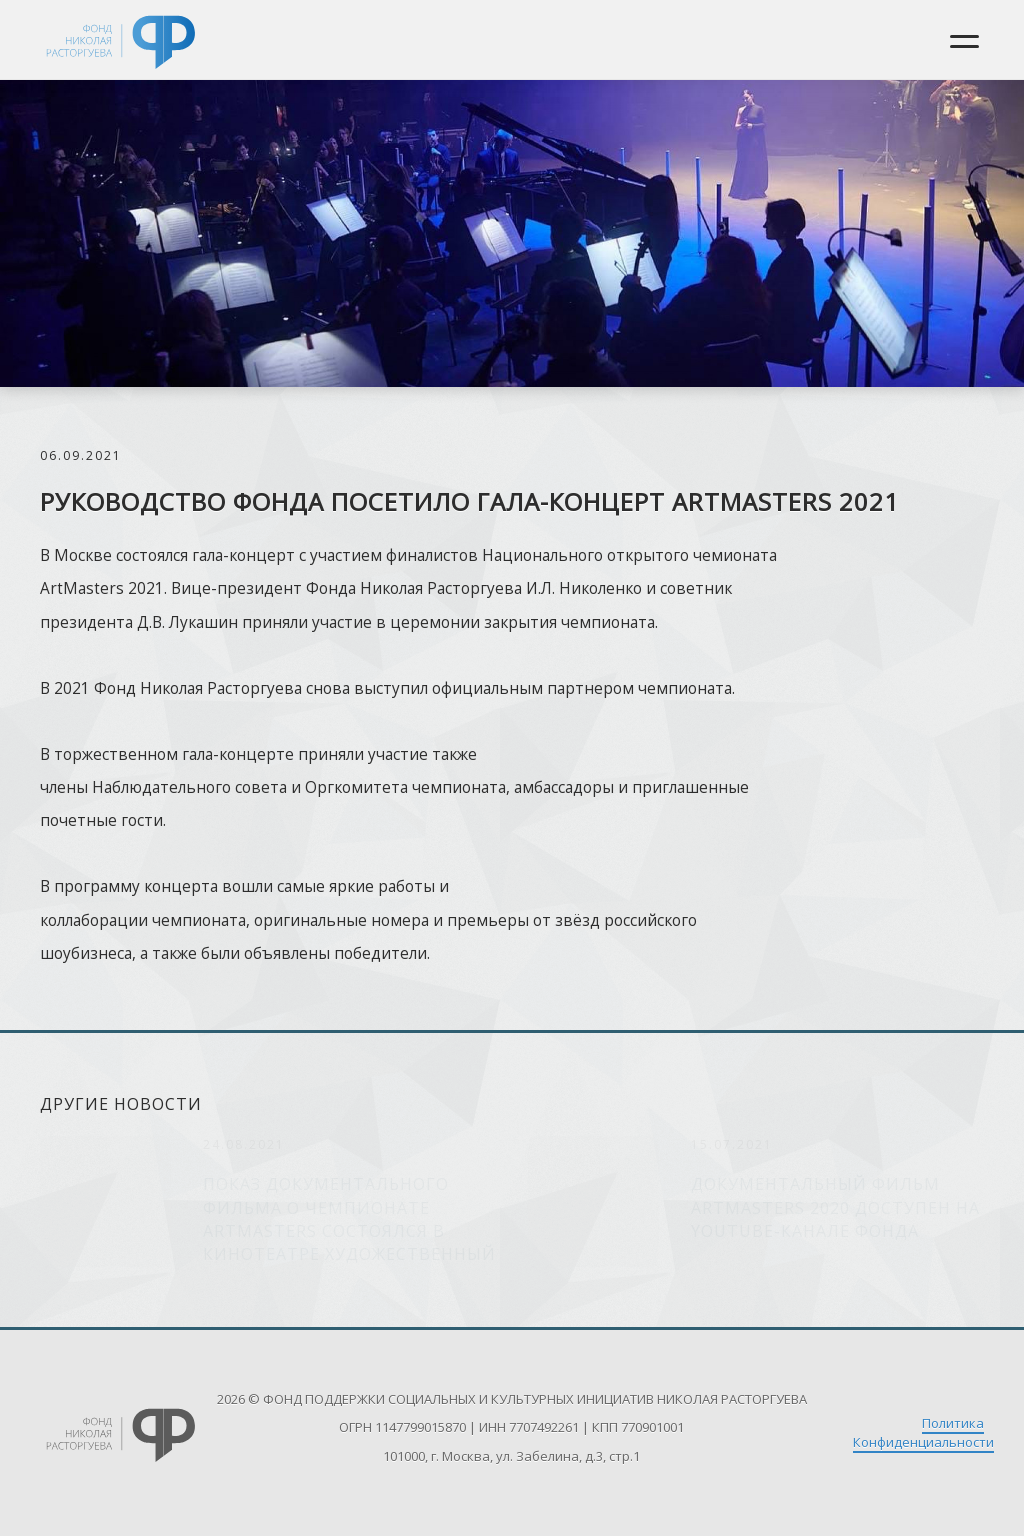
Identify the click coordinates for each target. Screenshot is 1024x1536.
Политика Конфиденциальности (923, 1432)
